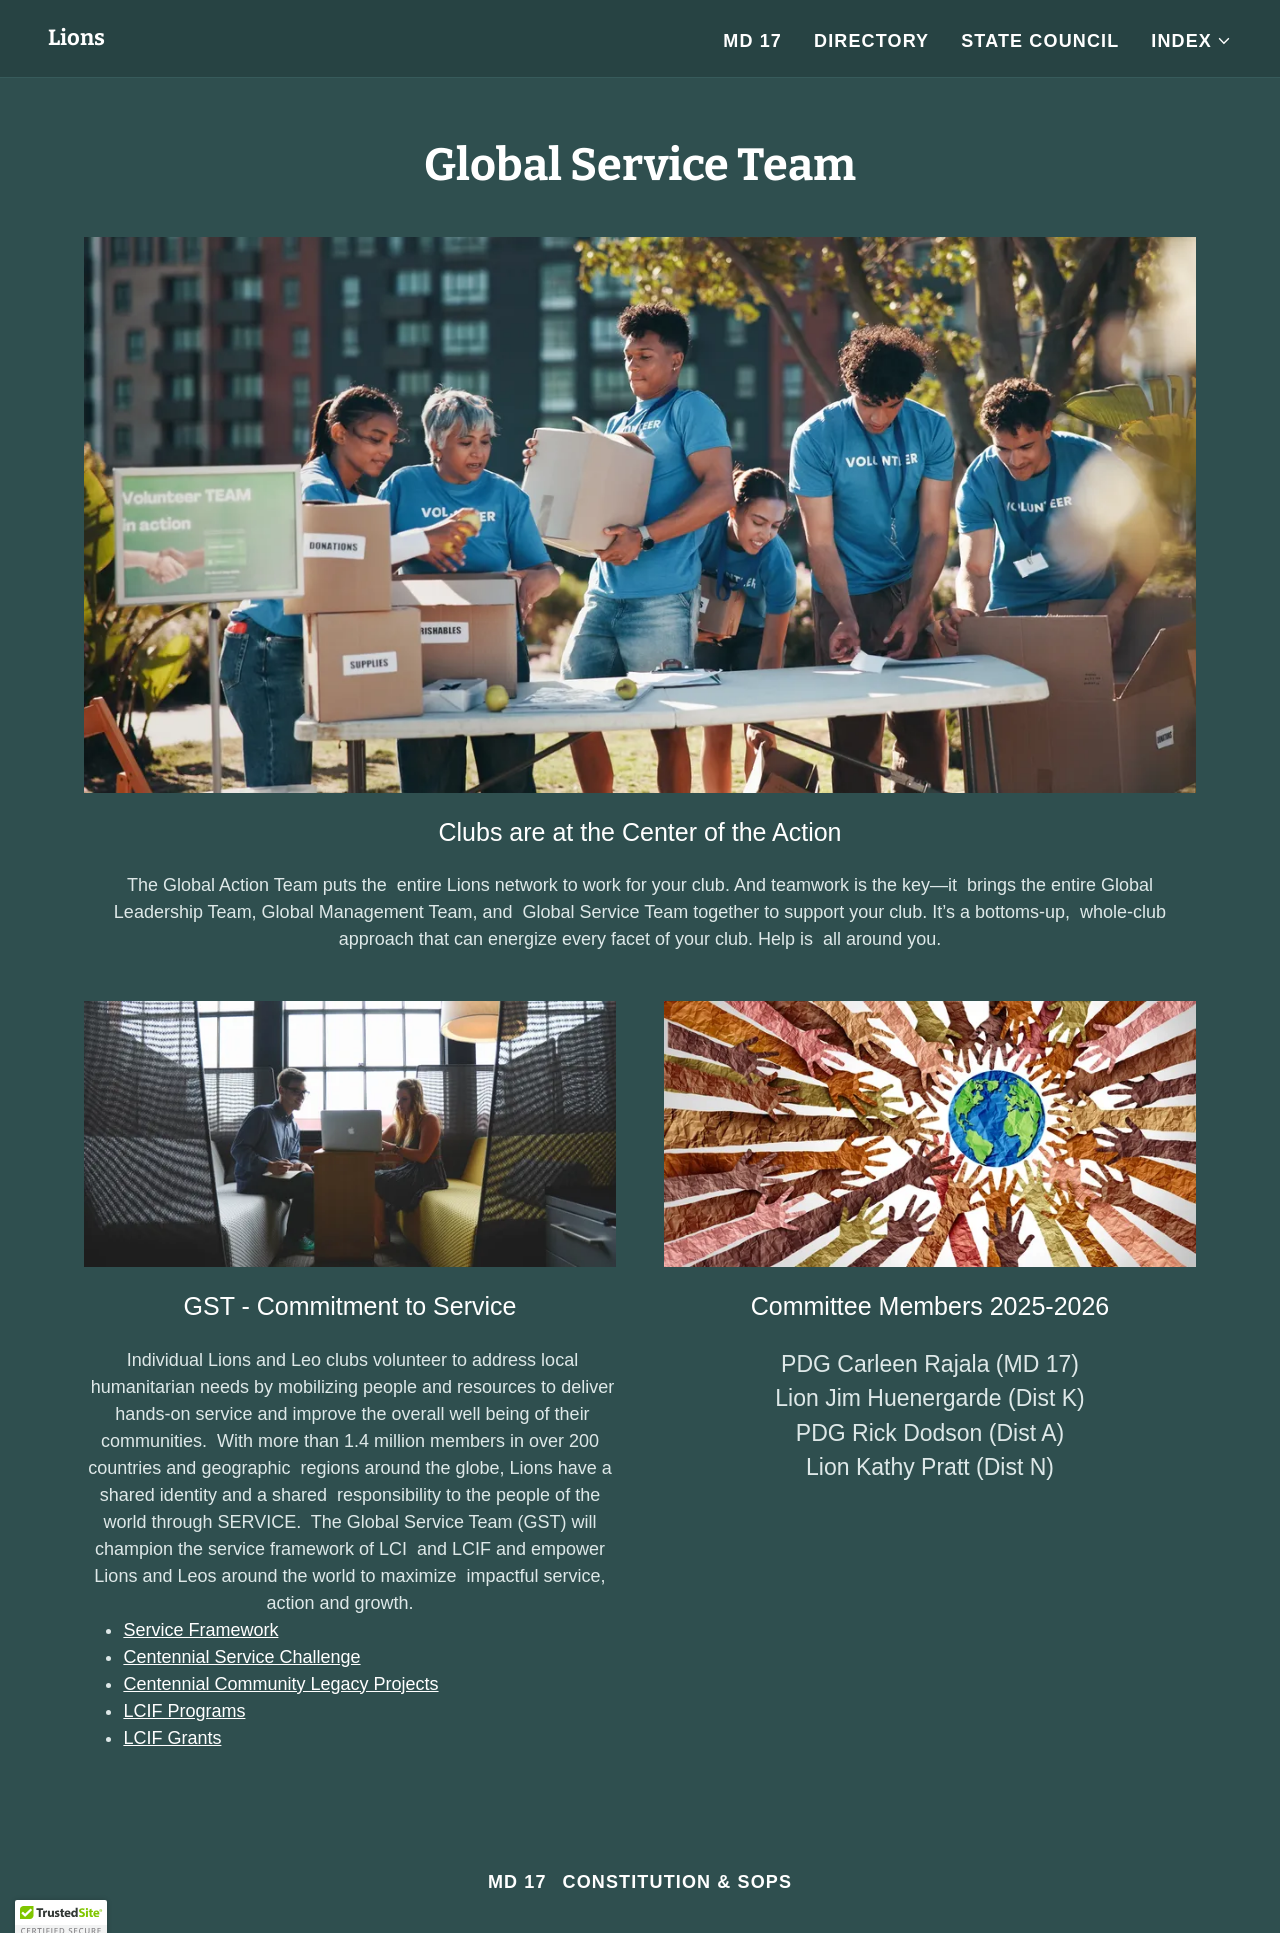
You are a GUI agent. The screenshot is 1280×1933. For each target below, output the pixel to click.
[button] (1191, 41)
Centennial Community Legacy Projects (280, 1684)
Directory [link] (871, 41)
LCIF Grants (172, 1738)
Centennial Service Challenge (241, 1657)
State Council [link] (1040, 41)
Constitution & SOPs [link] (678, 1882)
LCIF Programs (184, 1711)
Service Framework (200, 1630)
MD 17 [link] (752, 41)
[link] (76, 39)
